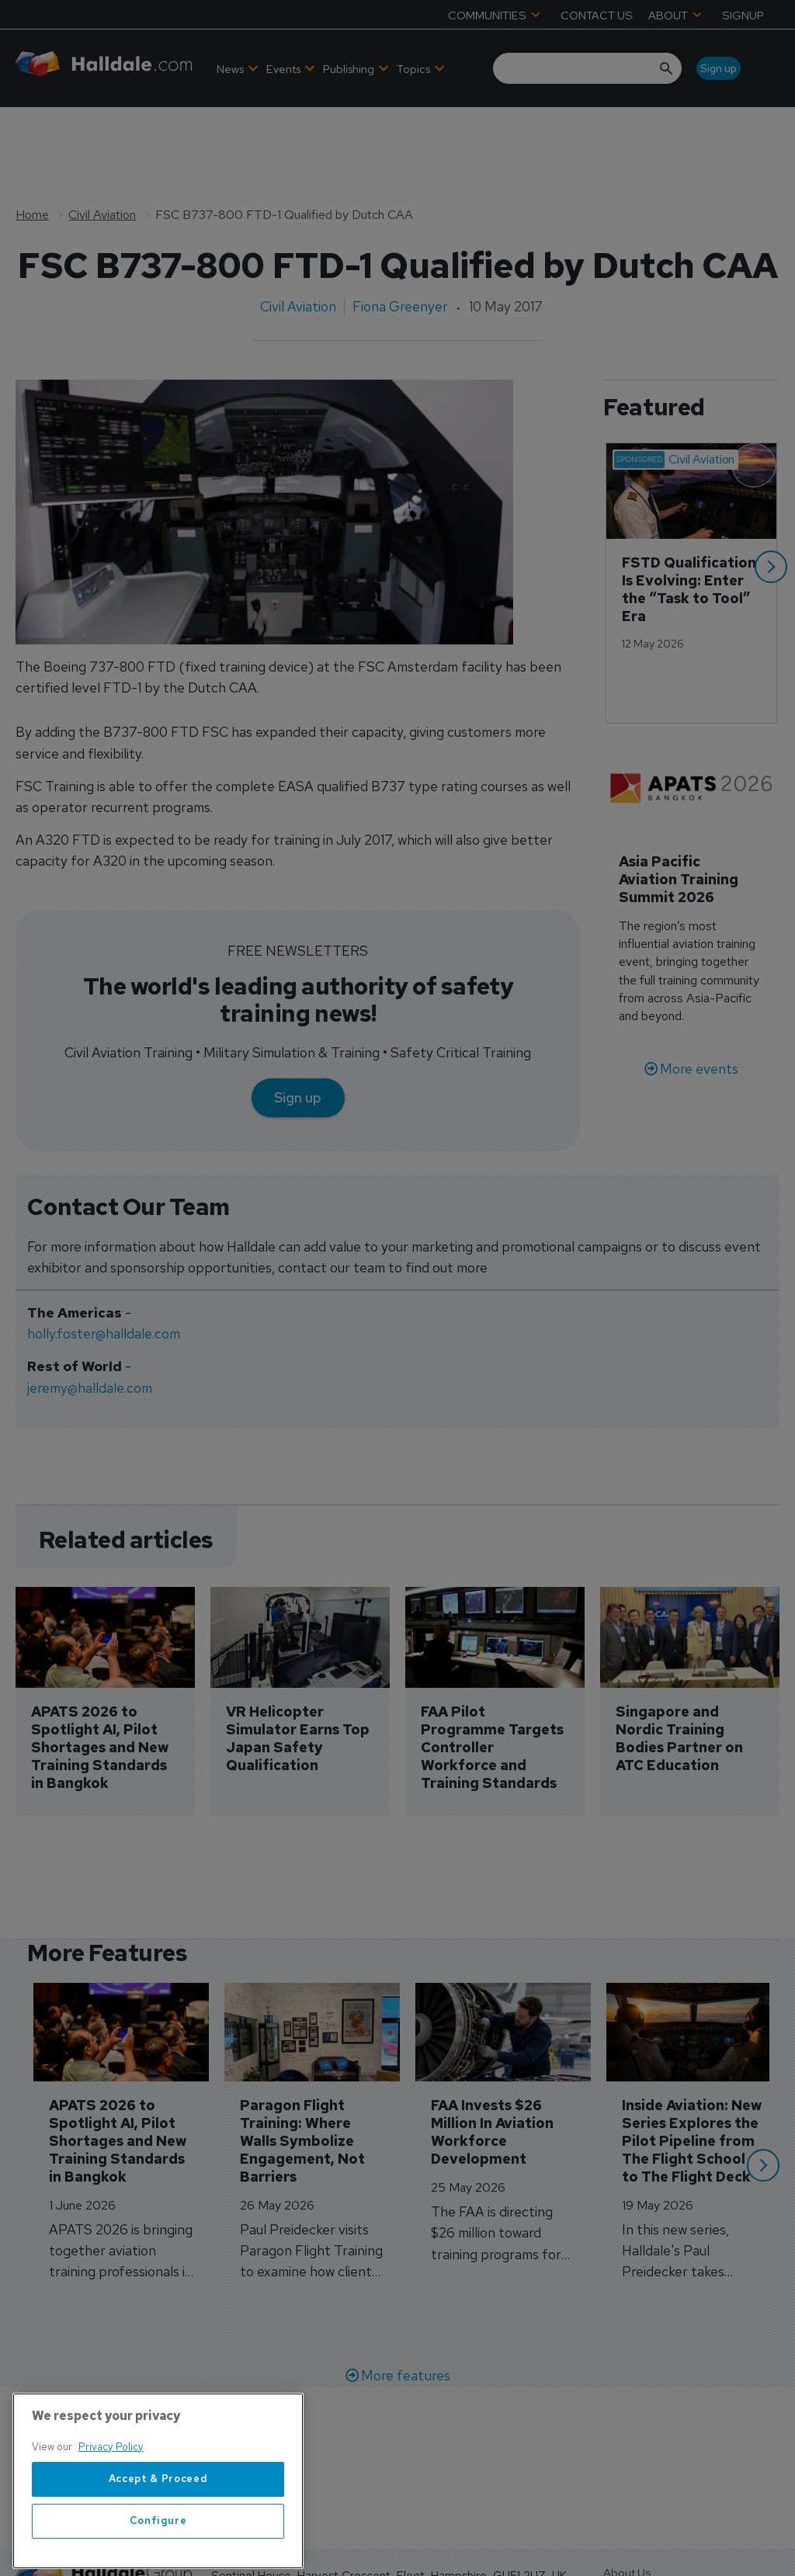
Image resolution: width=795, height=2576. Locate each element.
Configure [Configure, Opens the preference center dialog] (158, 2555)
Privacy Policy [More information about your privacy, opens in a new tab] (111, 2480)
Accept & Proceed (158, 2513)
